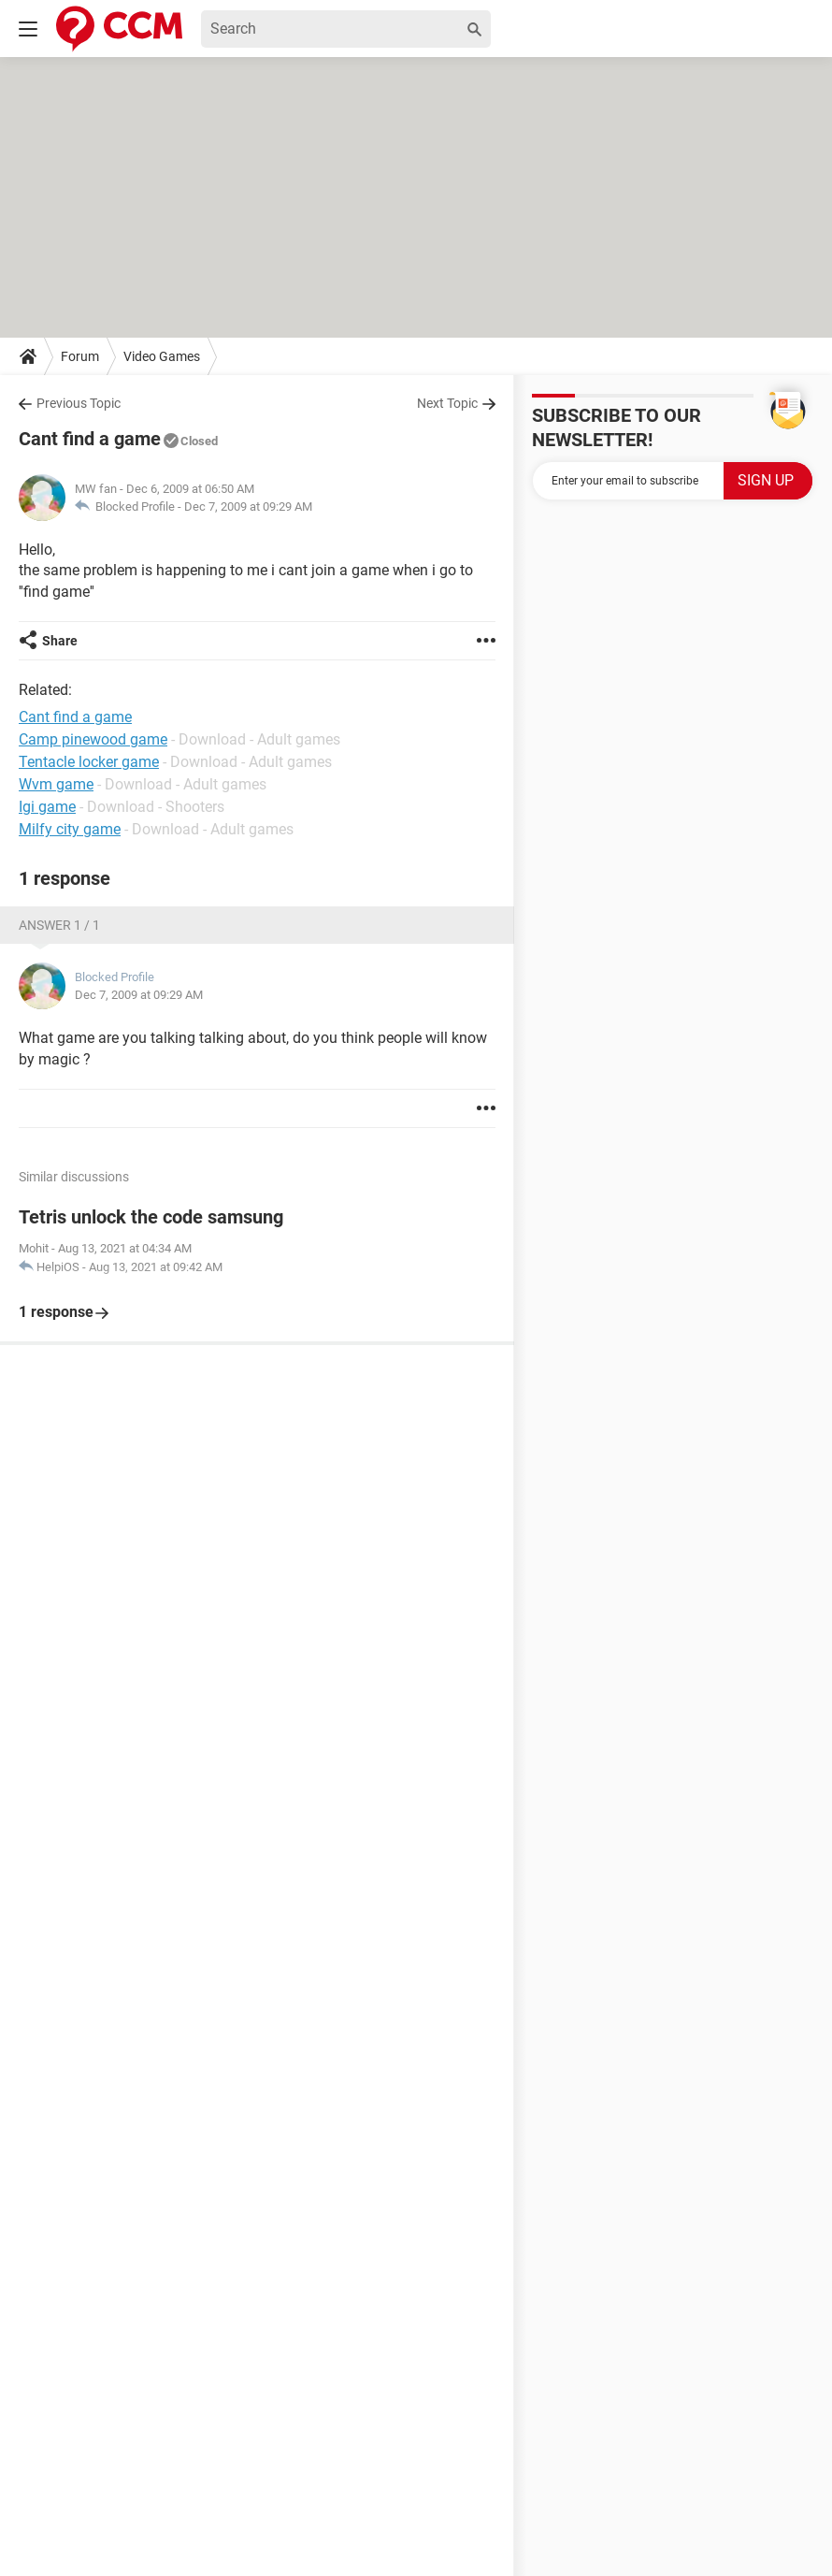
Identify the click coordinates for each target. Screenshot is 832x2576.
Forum (80, 356)
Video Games (161, 356)
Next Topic (447, 403)
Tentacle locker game (89, 762)
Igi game (47, 807)
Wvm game (56, 784)
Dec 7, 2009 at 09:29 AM (248, 506)
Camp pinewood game (93, 739)
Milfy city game (70, 829)
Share (60, 640)
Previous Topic (78, 403)
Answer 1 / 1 (59, 925)
